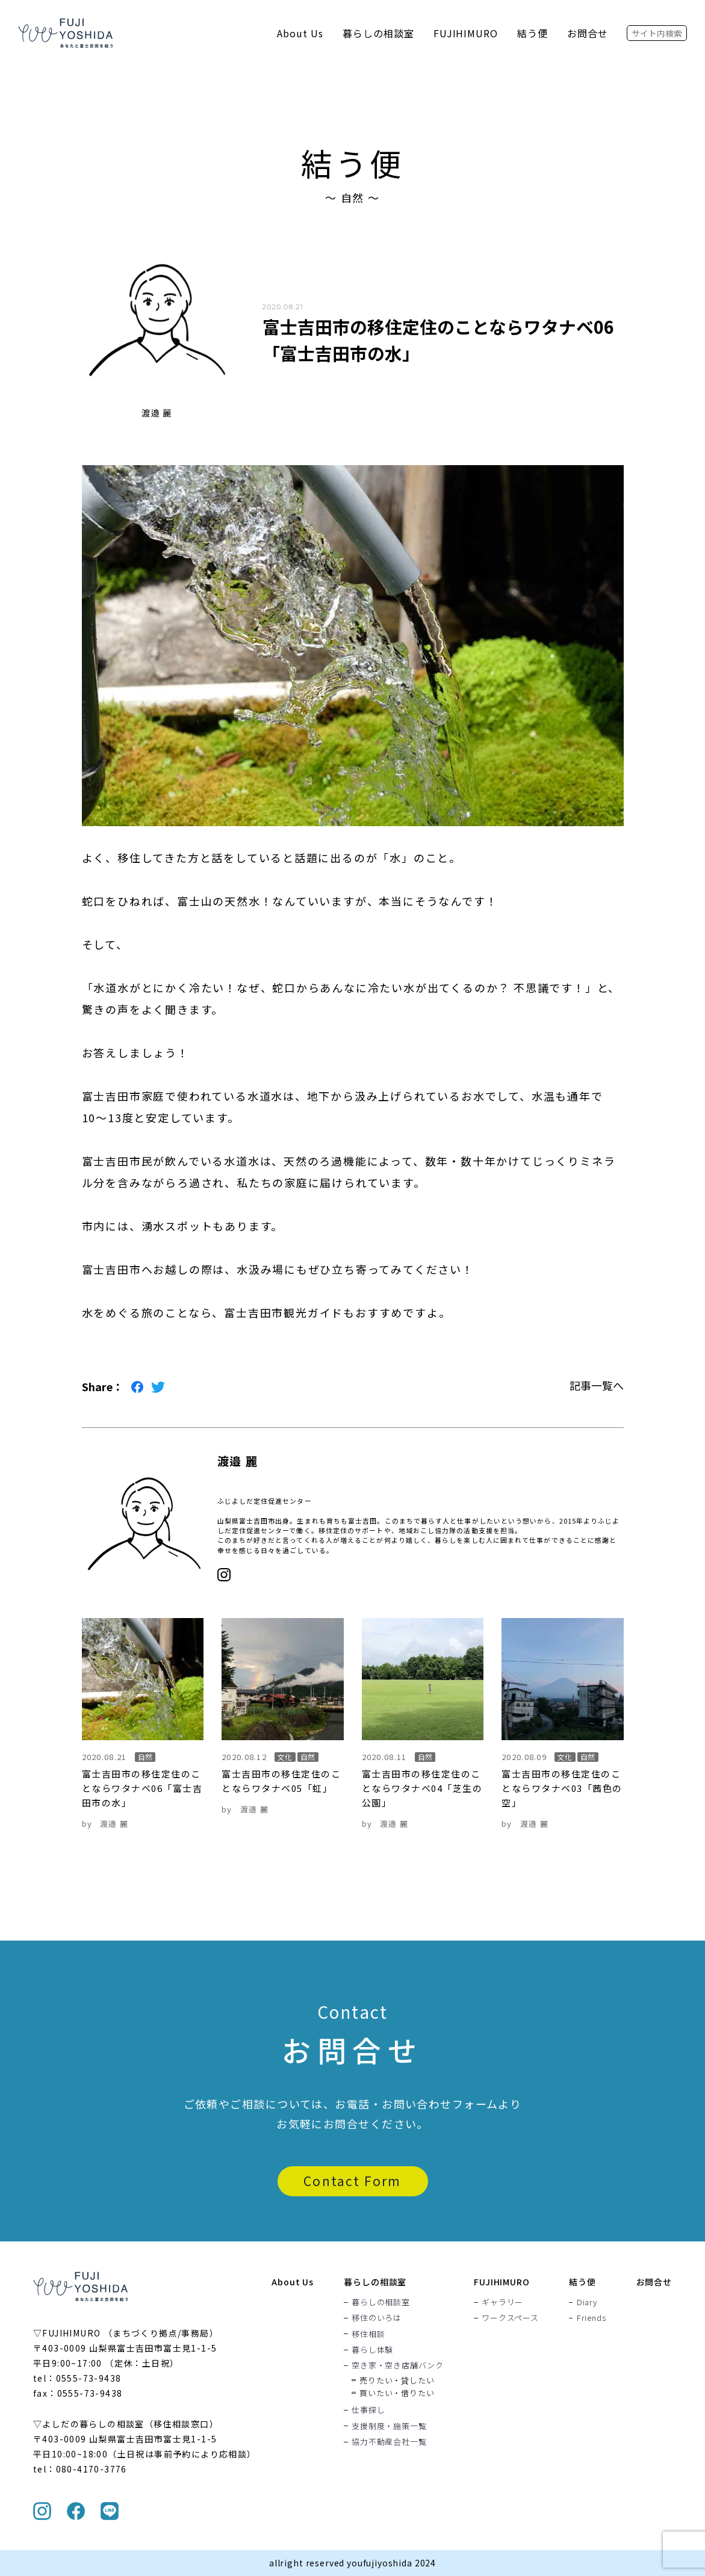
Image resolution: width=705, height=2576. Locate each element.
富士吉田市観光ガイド (283, 1312)
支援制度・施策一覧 (389, 2425)
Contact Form (352, 2181)
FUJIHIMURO (465, 33)
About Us (300, 33)
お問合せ (587, 33)
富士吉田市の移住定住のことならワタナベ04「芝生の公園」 (422, 1788)
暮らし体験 (372, 2349)
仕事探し (368, 2410)
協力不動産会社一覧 (389, 2441)
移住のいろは (377, 2318)
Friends (591, 2318)
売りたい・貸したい (396, 2380)
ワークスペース (510, 2318)
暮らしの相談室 (378, 33)
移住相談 (368, 2333)
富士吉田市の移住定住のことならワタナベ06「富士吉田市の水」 (142, 1788)
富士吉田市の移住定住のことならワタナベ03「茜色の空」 (562, 1788)
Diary (587, 2302)
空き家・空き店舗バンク (398, 2365)
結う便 (532, 33)
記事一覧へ (597, 1385)
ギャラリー (502, 2302)
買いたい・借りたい (396, 2392)
